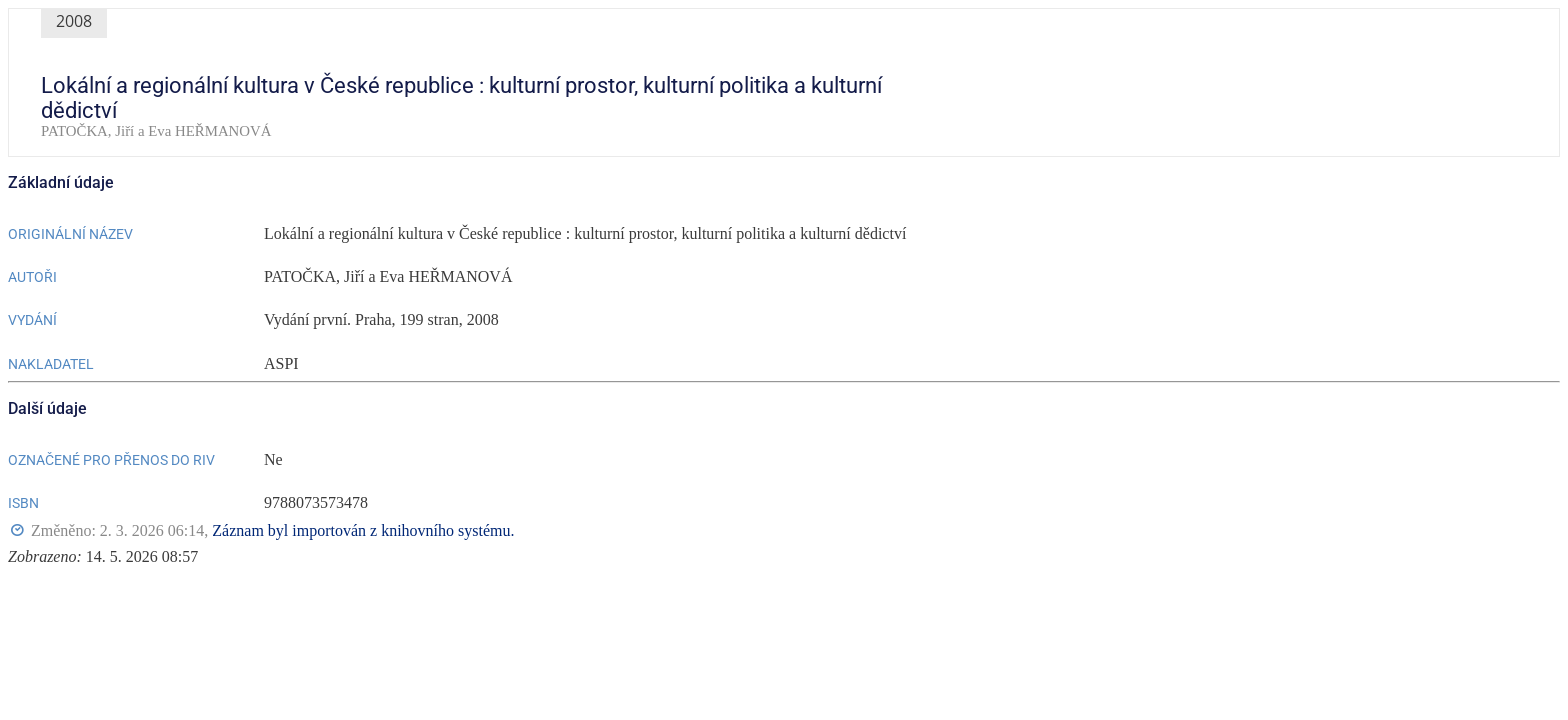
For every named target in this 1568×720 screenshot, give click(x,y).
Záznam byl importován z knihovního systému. (363, 530)
